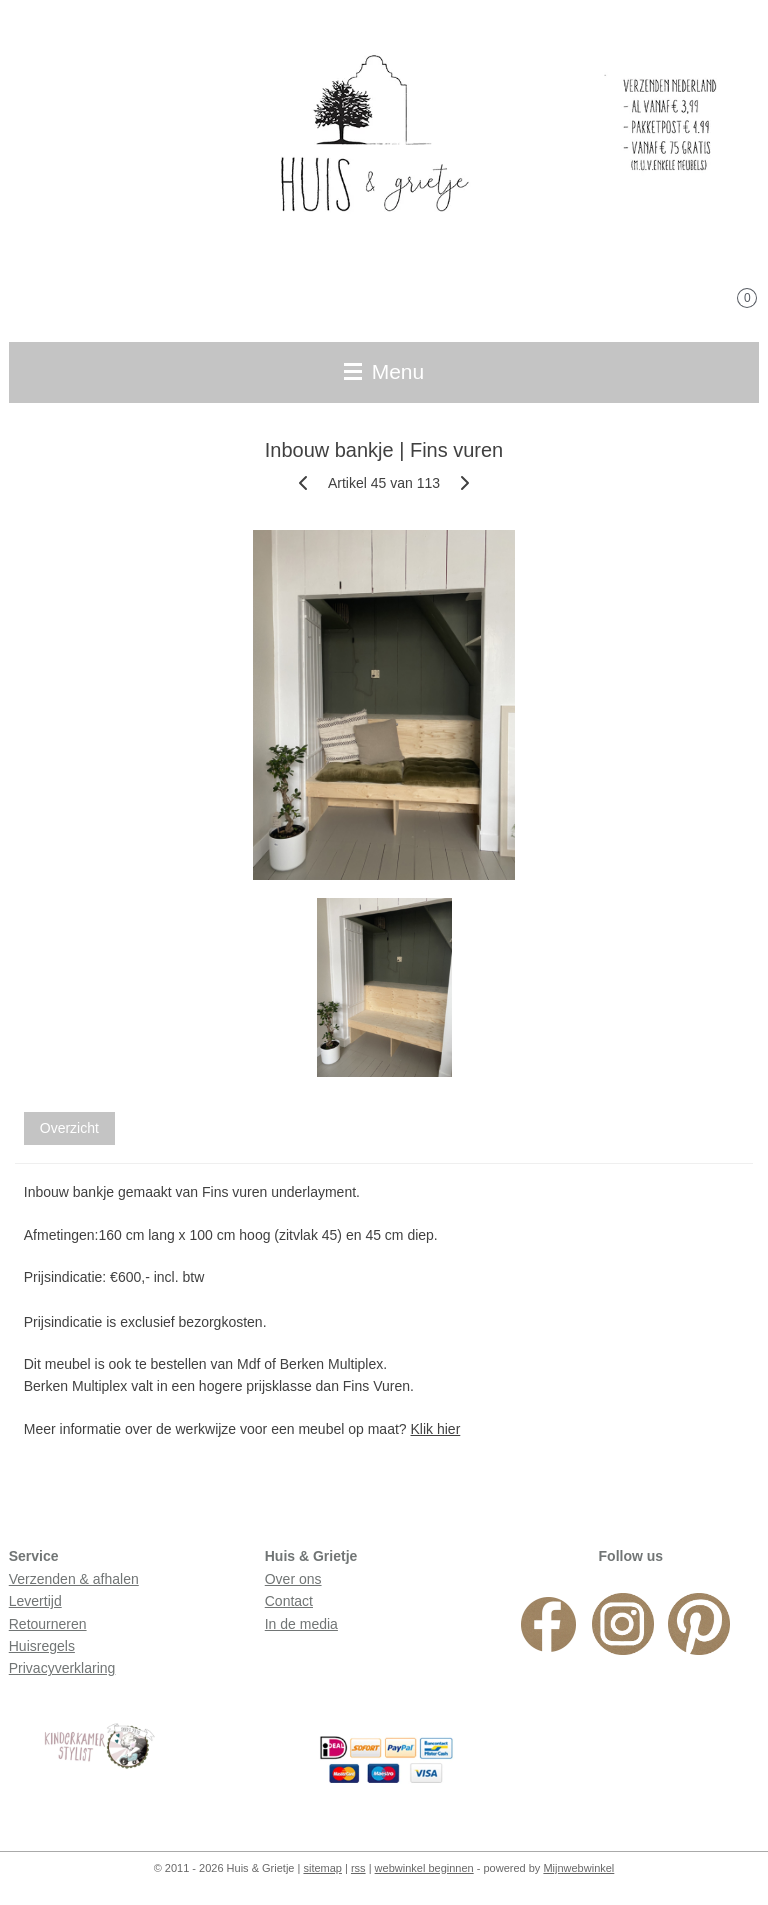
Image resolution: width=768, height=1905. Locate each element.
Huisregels (42, 1646)
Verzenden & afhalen (74, 1579)
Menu (384, 371)
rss (358, 1868)
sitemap (322, 1868)
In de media (301, 1624)
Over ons (293, 1579)
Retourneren (48, 1624)
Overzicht (69, 1128)
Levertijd (35, 1601)
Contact (289, 1601)
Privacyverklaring (62, 1668)
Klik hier (436, 1429)
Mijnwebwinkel (578, 1868)
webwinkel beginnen (424, 1868)
